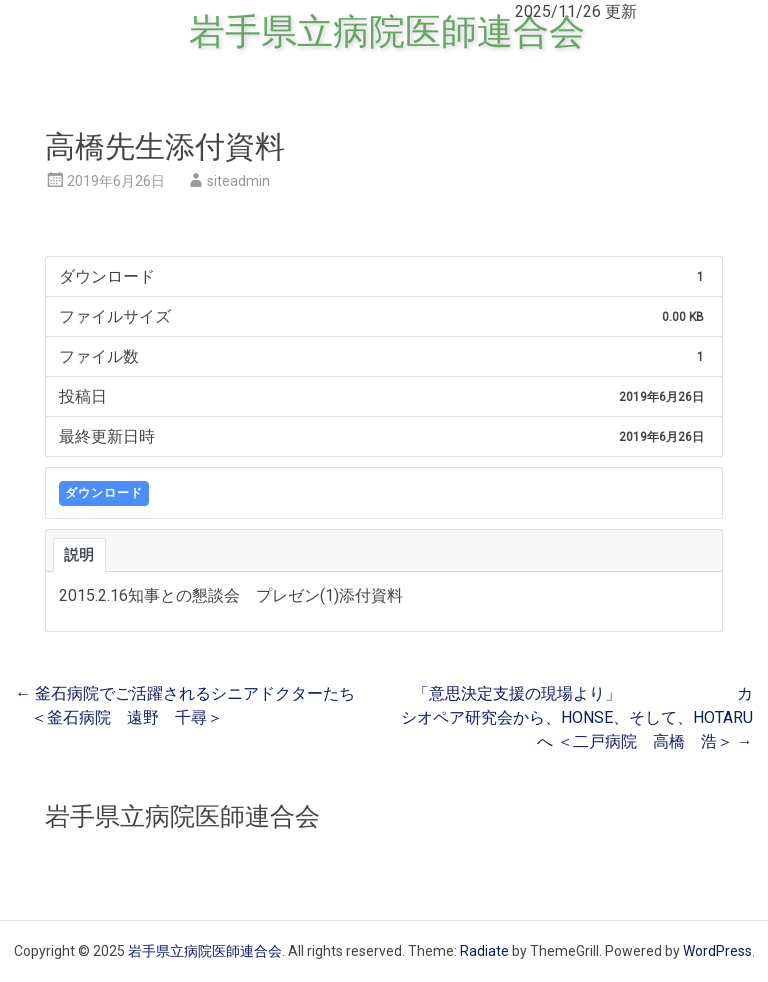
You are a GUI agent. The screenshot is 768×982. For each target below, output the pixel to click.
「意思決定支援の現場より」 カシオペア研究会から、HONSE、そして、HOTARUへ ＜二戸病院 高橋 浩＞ (577, 717)
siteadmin (238, 181)
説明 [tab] (79, 555)
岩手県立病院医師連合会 (387, 32)
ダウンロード (104, 493)
